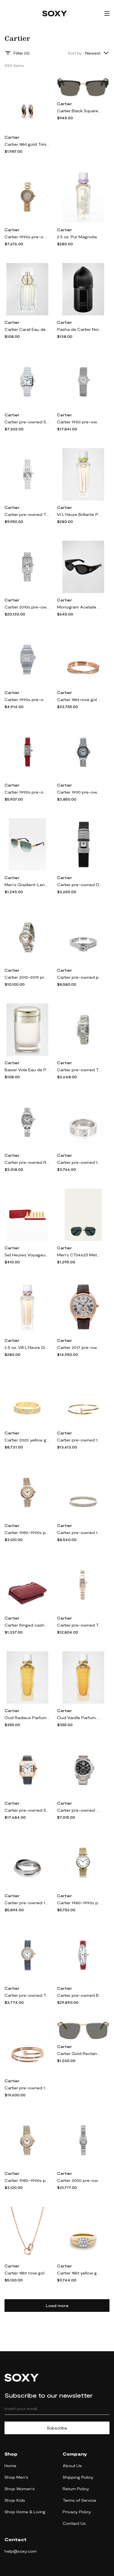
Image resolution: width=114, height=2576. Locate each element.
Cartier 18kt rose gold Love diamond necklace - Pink (27, 2272)
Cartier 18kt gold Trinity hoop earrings (27, 144)
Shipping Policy (78, 2477)
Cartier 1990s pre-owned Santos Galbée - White (27, 699)
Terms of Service (79, 2500)
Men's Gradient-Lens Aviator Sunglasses (27, 884)
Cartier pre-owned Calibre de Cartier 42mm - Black (79, 1810)
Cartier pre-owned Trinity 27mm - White (27, 1995)
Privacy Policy (77, 2511)
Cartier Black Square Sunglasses (79, 110)
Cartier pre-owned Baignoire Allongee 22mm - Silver (79, 1995)
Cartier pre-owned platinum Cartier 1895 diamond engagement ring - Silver (79, 977)
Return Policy (76, 2488)
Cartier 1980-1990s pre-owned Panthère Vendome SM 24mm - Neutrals (27, 2180)
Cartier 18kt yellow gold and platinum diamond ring (79, 2272)
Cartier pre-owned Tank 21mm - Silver (79, 1625)
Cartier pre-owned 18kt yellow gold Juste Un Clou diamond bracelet (79, 1440)
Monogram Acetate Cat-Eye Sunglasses (79, 607)
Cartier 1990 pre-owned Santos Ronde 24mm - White (79, 792)
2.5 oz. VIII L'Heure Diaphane (27, 1347)
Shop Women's (20, 2488)
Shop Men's (16, 2477)
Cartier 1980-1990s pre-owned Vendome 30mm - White (79, 1902)
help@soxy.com (21, 2551)
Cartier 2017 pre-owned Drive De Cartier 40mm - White (79, 1347)
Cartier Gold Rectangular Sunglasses (79, 2053)
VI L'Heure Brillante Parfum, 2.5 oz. (79, 514)
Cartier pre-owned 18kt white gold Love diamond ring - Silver (79, 1162)
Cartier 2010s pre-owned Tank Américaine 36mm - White (27, 607)
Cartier (12, 137)
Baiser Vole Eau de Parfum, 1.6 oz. (27, 1069)
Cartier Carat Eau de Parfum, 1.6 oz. (27, 329)
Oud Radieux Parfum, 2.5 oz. (27, 1717)
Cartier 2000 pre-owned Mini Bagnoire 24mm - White (79, 2180)
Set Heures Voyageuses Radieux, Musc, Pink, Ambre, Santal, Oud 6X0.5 (27, 1254)
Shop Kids (15, 2500)
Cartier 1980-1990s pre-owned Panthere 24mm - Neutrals (27, 1532)
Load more (57, 2305)
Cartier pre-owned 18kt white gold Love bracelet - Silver (79, 1532)
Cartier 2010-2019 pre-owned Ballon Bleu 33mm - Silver (27, 977)
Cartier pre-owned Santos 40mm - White (27, 1810)
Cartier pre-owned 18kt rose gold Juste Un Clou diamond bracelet (27, 2087)
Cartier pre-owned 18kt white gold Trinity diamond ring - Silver (27, 1902)
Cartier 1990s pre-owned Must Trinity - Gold (27, 236)
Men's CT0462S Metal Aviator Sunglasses (79, 1254)
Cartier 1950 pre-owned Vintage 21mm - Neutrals (79, 421)
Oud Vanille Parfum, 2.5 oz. (79, 1717)
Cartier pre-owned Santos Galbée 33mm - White (27, 421)
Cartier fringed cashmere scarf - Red (27, 1625)
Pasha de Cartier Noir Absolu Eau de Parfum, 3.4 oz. (79, 329)
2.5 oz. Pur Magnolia (77, 236)
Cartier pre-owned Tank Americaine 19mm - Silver (27, 514)
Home (10, 2465)
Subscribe (57, 2427)
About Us (72, 2465)
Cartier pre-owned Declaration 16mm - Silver (79, 884)
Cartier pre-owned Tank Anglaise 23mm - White (79, 1069)
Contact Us (74, 2523)
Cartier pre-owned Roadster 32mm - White (27, 1162)
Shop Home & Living (25, 2511)
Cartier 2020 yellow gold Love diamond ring (27, 1440)
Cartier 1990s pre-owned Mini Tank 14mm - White (27, 792)
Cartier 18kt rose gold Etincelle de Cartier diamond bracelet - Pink (79, 699)
